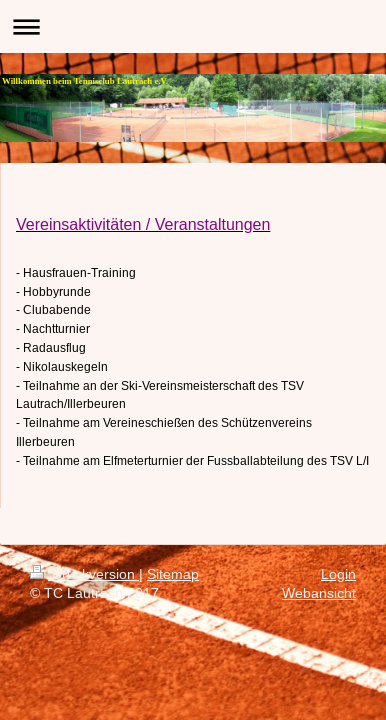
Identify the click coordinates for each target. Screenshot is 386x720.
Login (338, 574)
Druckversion (84, 574)
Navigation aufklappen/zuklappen (193, 26)
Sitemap (173, 574)
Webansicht (319, 593)
